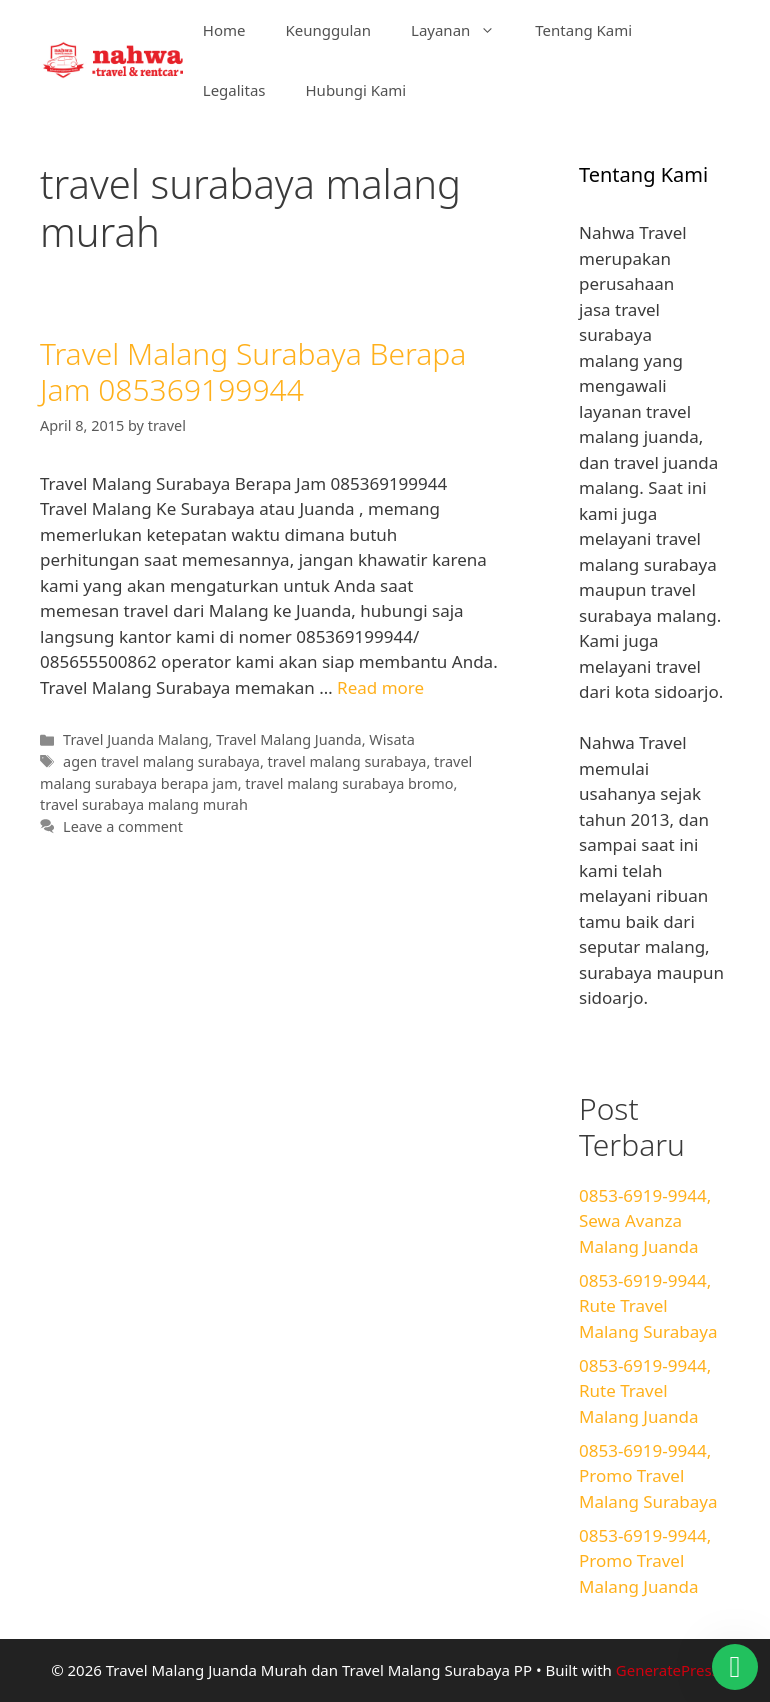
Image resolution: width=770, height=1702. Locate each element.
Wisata (391, 739)
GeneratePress (667, 1670)
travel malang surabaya (347, 761)
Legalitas (234, 90)
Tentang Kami (583, 30)
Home (224, 30)
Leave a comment (123, 826)
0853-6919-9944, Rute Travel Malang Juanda (645, 1391)
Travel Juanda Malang (135, 739)
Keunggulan (328, 30)
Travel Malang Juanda (288, 739)
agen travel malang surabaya (161, 761)
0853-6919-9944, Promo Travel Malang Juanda (645, 1561)
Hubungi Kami (356, 90)
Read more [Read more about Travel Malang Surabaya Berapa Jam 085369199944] (380, 687)
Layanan (463, 30)
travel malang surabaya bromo (349, 783)
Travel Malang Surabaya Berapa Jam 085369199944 (253, 371)
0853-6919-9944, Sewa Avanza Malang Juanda (645, 1221)
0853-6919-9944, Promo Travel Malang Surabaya (648, 1476)
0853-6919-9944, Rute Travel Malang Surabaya (648, 1306)
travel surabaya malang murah (144, 804)
